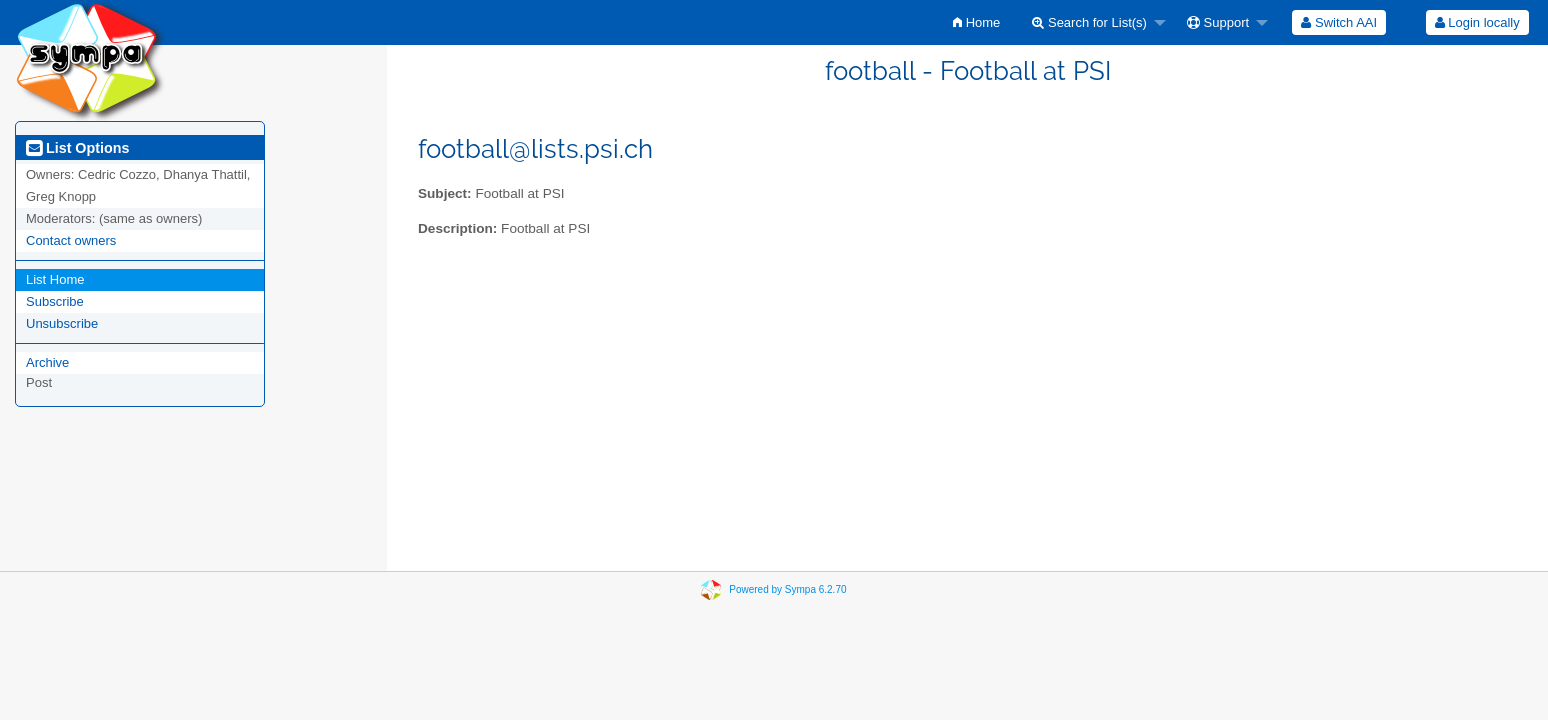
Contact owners (71, 240)
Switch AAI (1339, 22)
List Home (55, 279)
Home (976, 22)
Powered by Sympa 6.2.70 (787, 589)
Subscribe (55, 301)
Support (1218, 22)
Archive (47, 362)
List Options (77, 148)
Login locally (1477, 22)
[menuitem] (976, 22)
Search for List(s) (1089, 22)
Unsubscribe (62, 323)
